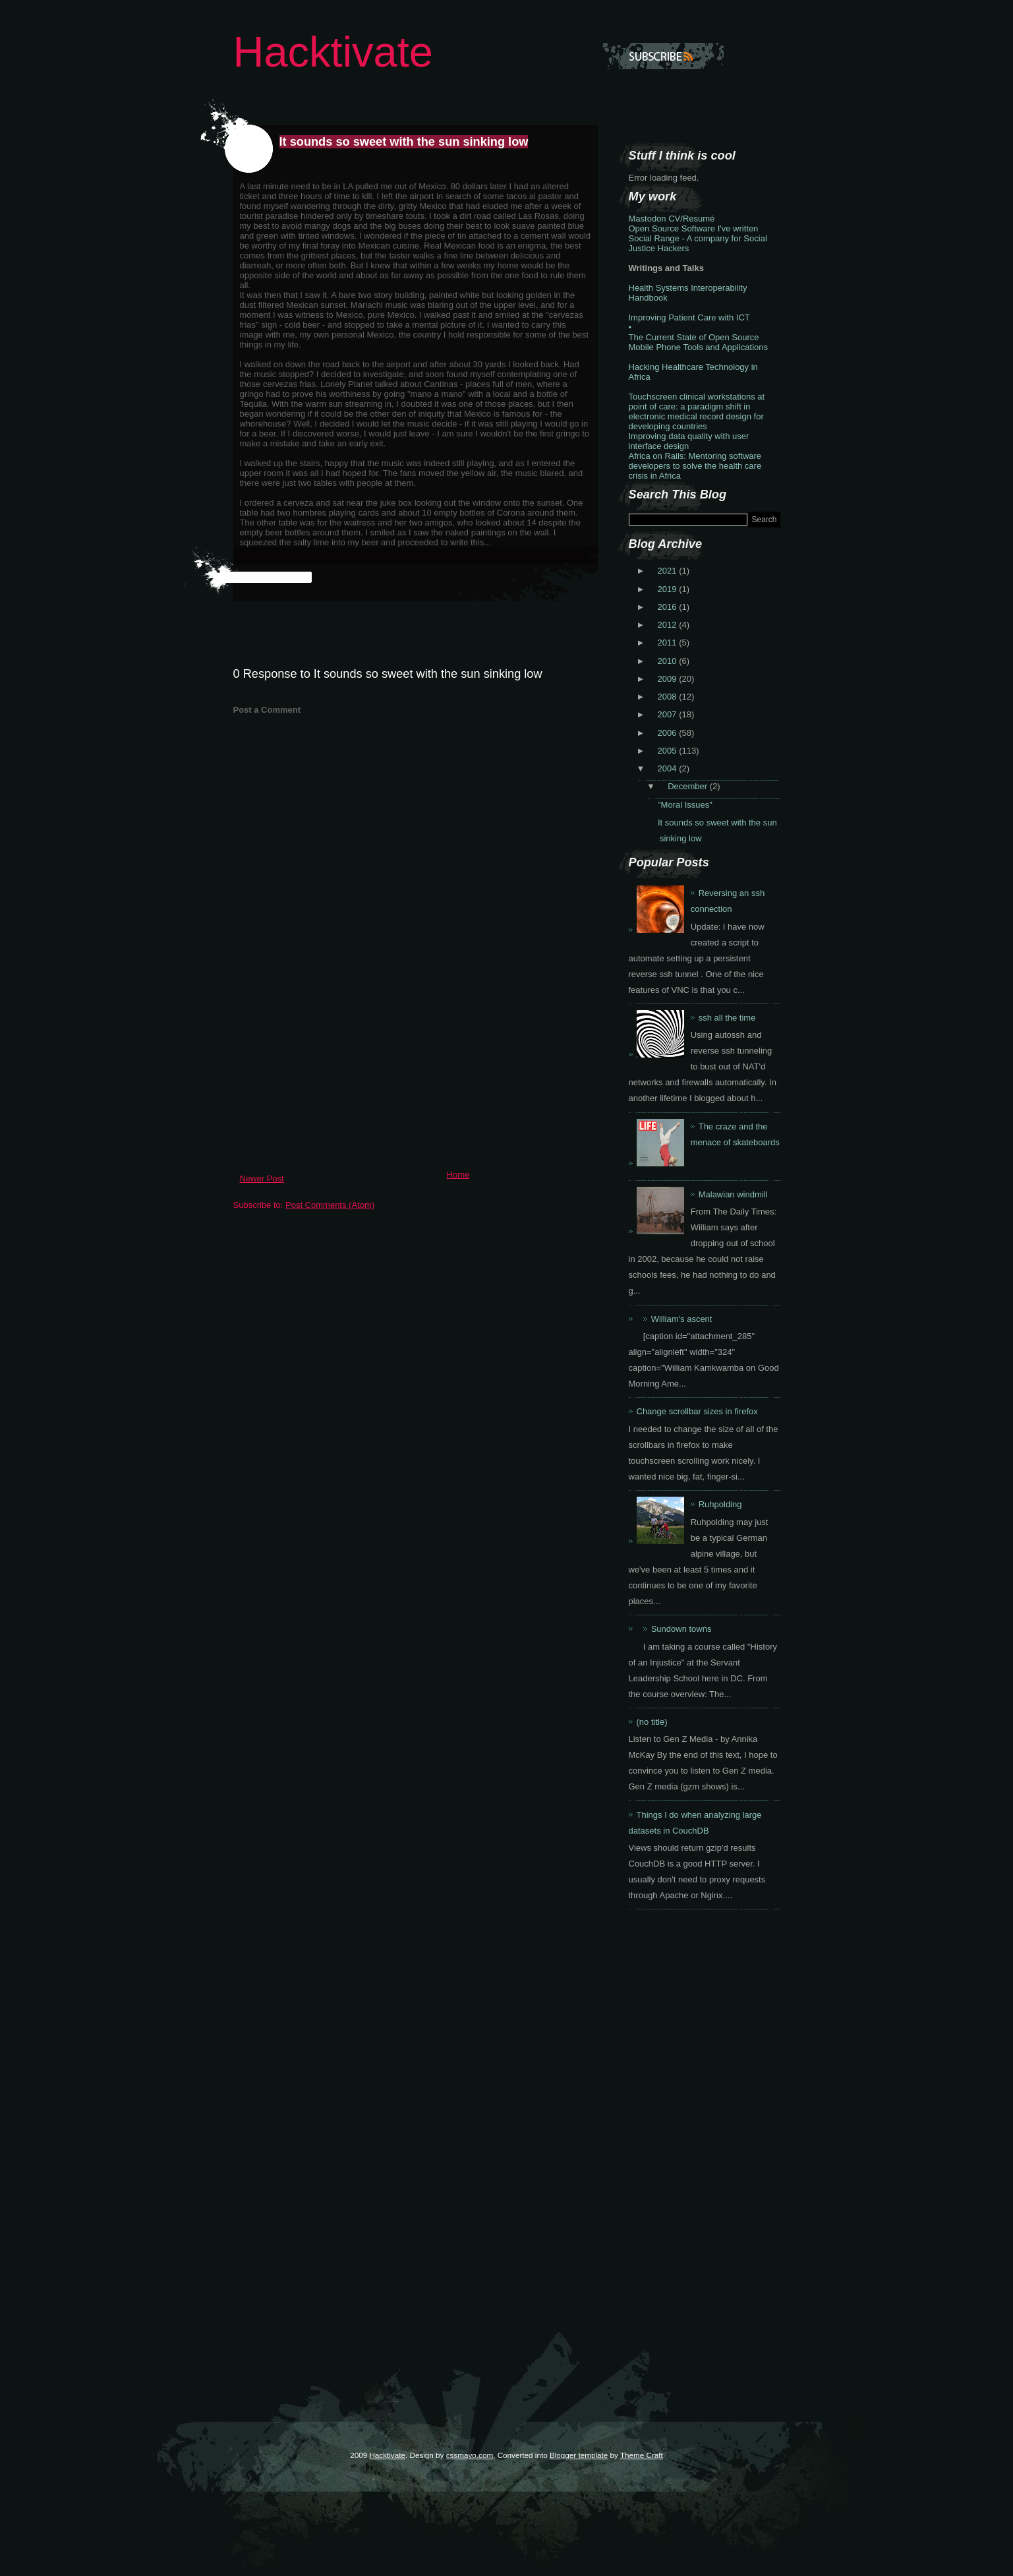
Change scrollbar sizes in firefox (697, 1411)
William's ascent (681, 1319)
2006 (669, 733)
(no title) (652, 1722)
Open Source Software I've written (694, 228)
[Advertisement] (332, 1072)
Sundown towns (681, 1629)
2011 (669, 642)
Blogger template (579, 2455)
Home (458, 1175)
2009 (669, 679)
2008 (669, 697)
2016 (669, 607)
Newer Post (262, 1178)
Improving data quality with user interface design (689, 441)
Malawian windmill (733, 1194)
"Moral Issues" (685, 805)
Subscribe (663, 56)
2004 (669, 768)
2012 (669, 625)
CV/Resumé (691, 219)
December (689, 786)
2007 (669, 714)
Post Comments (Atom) (329, 1205)
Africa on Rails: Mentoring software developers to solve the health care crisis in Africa (695, 466)
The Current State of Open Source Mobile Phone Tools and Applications (698, 342)
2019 (669, 589)
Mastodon (647, 219)
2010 (669, 661)
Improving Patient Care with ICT (689, 317)
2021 (669, 571)
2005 (669, 751)
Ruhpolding (720, 1504)
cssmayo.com (469, 2455)
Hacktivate (333, 52)
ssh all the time (727, 1018)
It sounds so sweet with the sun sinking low (404, 141)
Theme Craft (641, 2455)
